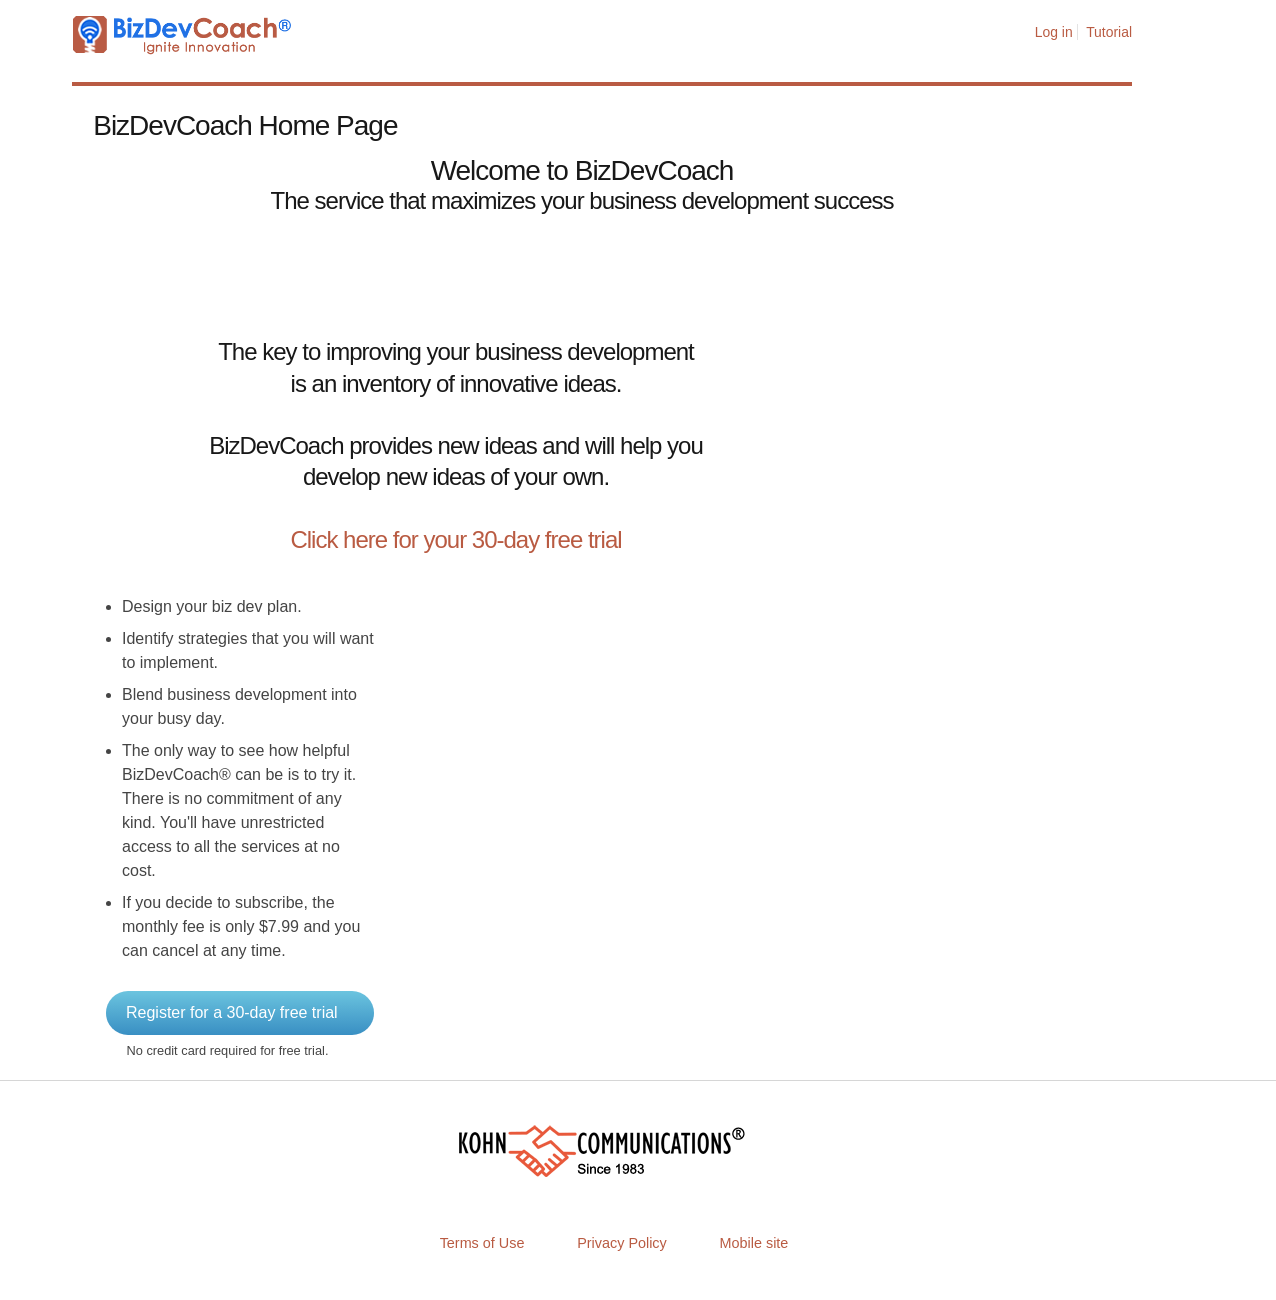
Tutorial (1109, 32)
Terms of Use (482, 1243)
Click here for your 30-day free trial (455, 539)
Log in (1054, 32)
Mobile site (754, 1243)
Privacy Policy (622, 1243)
